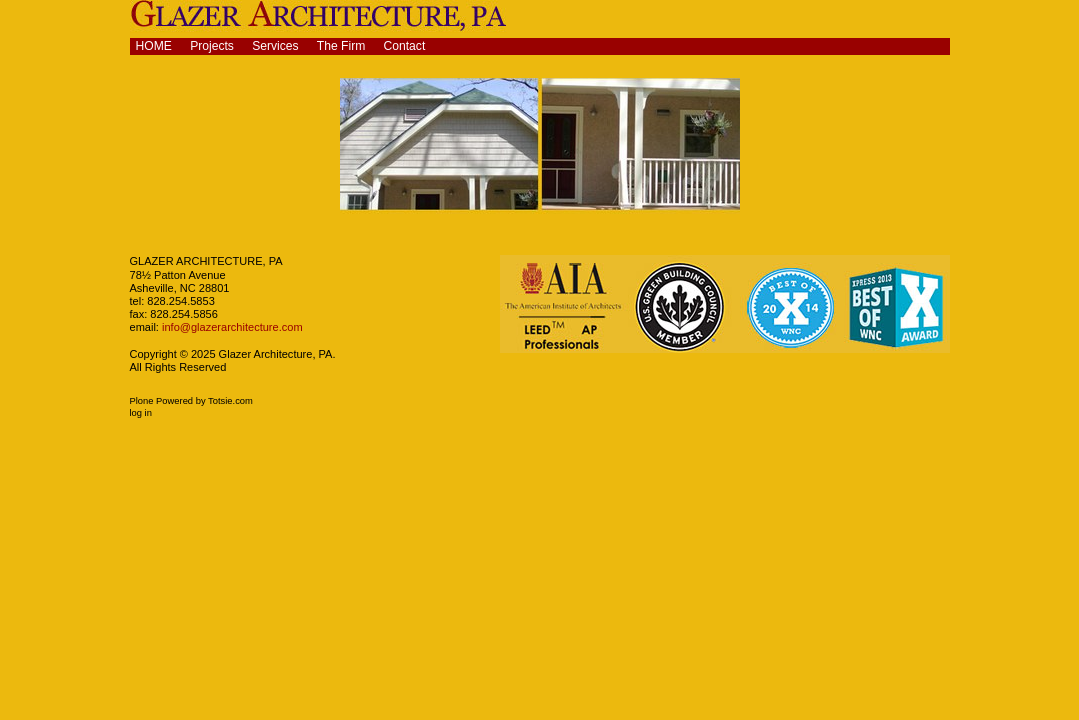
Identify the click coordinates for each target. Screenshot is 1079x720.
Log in (141, 413)
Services (275, 46)
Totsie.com (230, 401)
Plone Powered (162, 401)
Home (154, 46)
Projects (212, 46)
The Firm (341, 46)
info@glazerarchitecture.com (231, 327)
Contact (405, 46)
